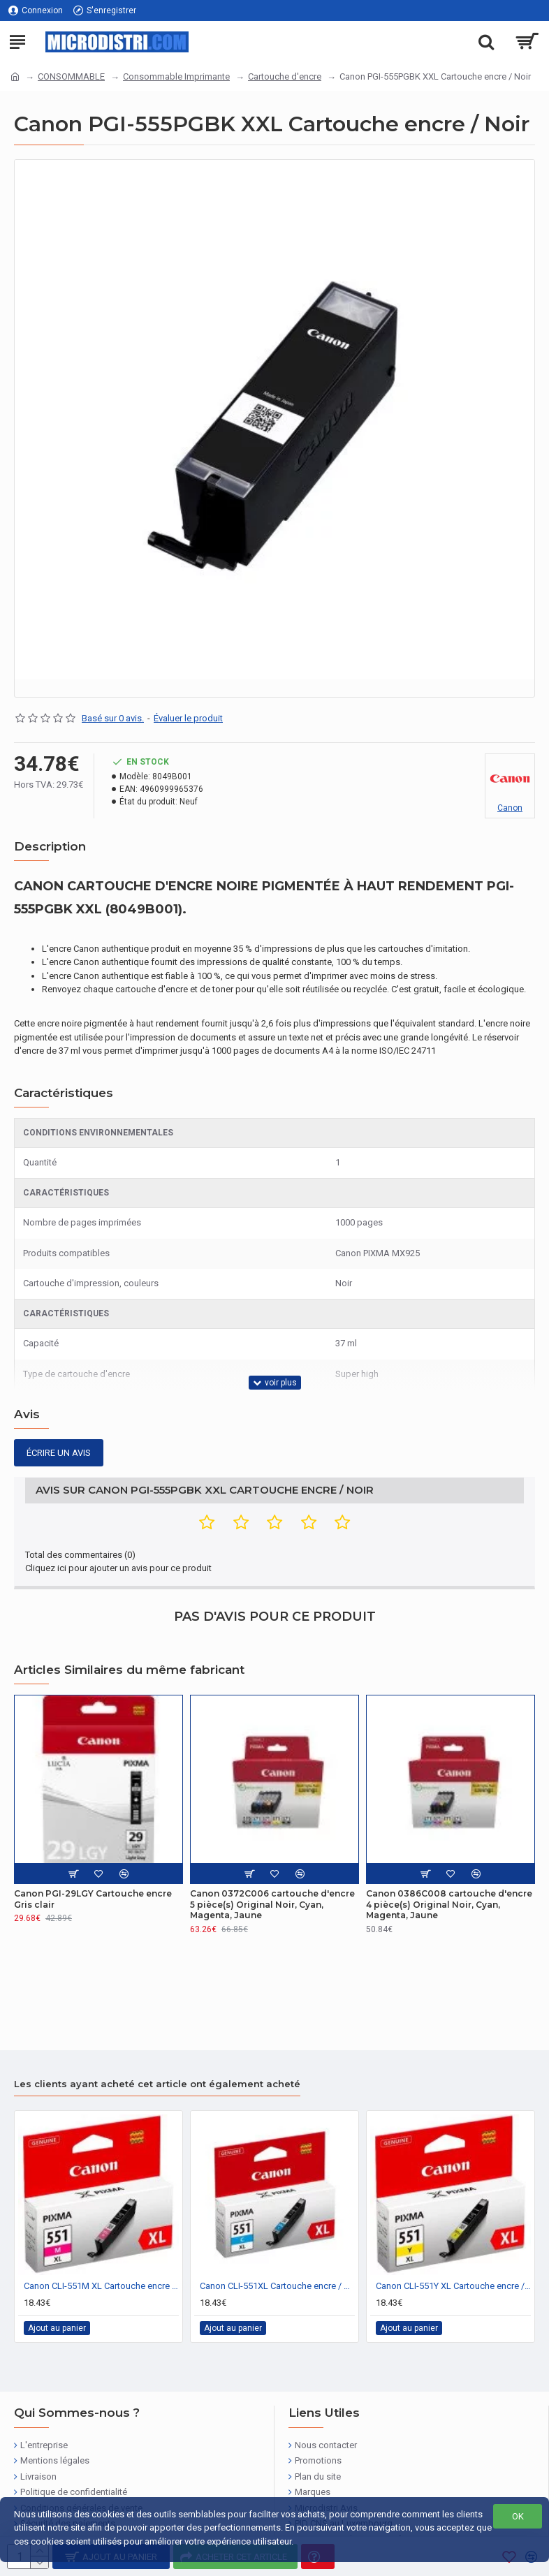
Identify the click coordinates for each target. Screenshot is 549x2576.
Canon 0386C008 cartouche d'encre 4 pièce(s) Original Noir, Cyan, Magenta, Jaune (449, 1904)
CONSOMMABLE (71, 76)
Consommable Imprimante (176, 76)
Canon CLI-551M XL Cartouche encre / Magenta (101, 2286)
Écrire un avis (59, 1453)
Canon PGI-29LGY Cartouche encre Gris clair (93, 1899)
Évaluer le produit (188, 718)
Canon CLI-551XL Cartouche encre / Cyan (277, 2286)
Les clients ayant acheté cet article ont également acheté (157, 2083)
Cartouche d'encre (284, 76)
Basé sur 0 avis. (113, 718)
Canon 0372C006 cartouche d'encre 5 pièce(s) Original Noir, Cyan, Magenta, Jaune (272, 1904)
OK (518, 2516)
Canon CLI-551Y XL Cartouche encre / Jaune (453, 2286)
